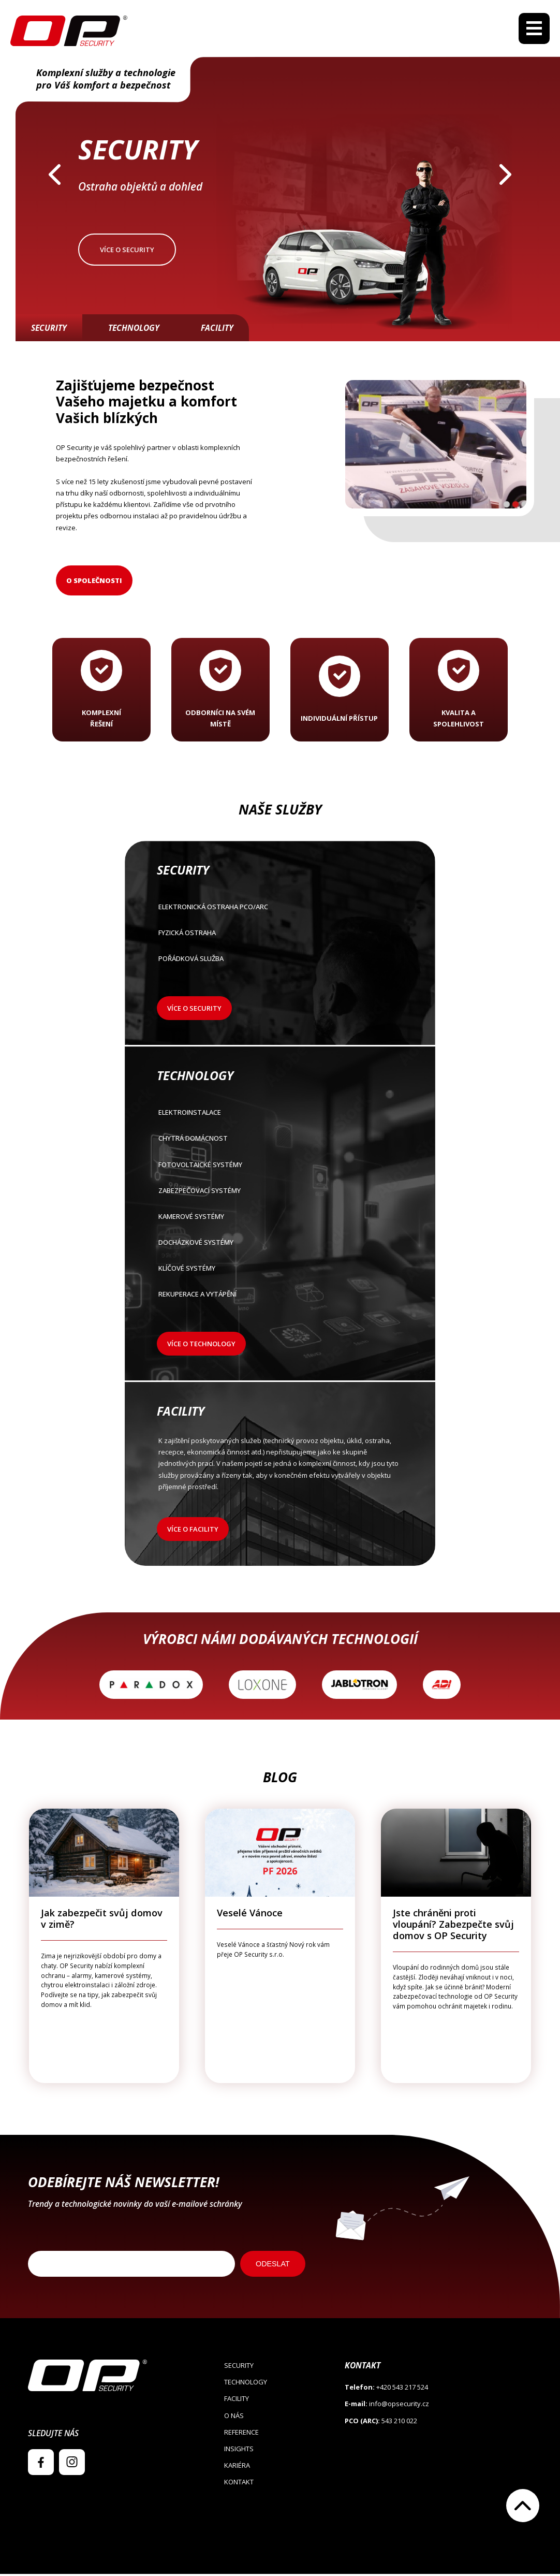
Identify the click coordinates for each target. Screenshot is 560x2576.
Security (49, 330)
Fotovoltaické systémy (279, 1167)
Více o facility (192, 1530)
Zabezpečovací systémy (279, 1193)
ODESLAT (273, 2266)
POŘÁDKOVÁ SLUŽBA (279, 962)
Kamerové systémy (279, 1219)
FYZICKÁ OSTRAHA (279, 936)
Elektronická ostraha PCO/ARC (279, 910)
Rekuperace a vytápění (279, 1297)
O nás (234, 2417)
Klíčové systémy (279, 1271)
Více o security (127, 251)
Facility (217, 330)
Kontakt (239, 2483)
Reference (241, 2433)
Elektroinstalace (279, 1116)
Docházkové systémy (279, 1245)
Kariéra (237, 2466)
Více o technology (201, 1345)
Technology (133, 330)
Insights (239, 2450)
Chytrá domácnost (279, 1141)
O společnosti (94, 582)
